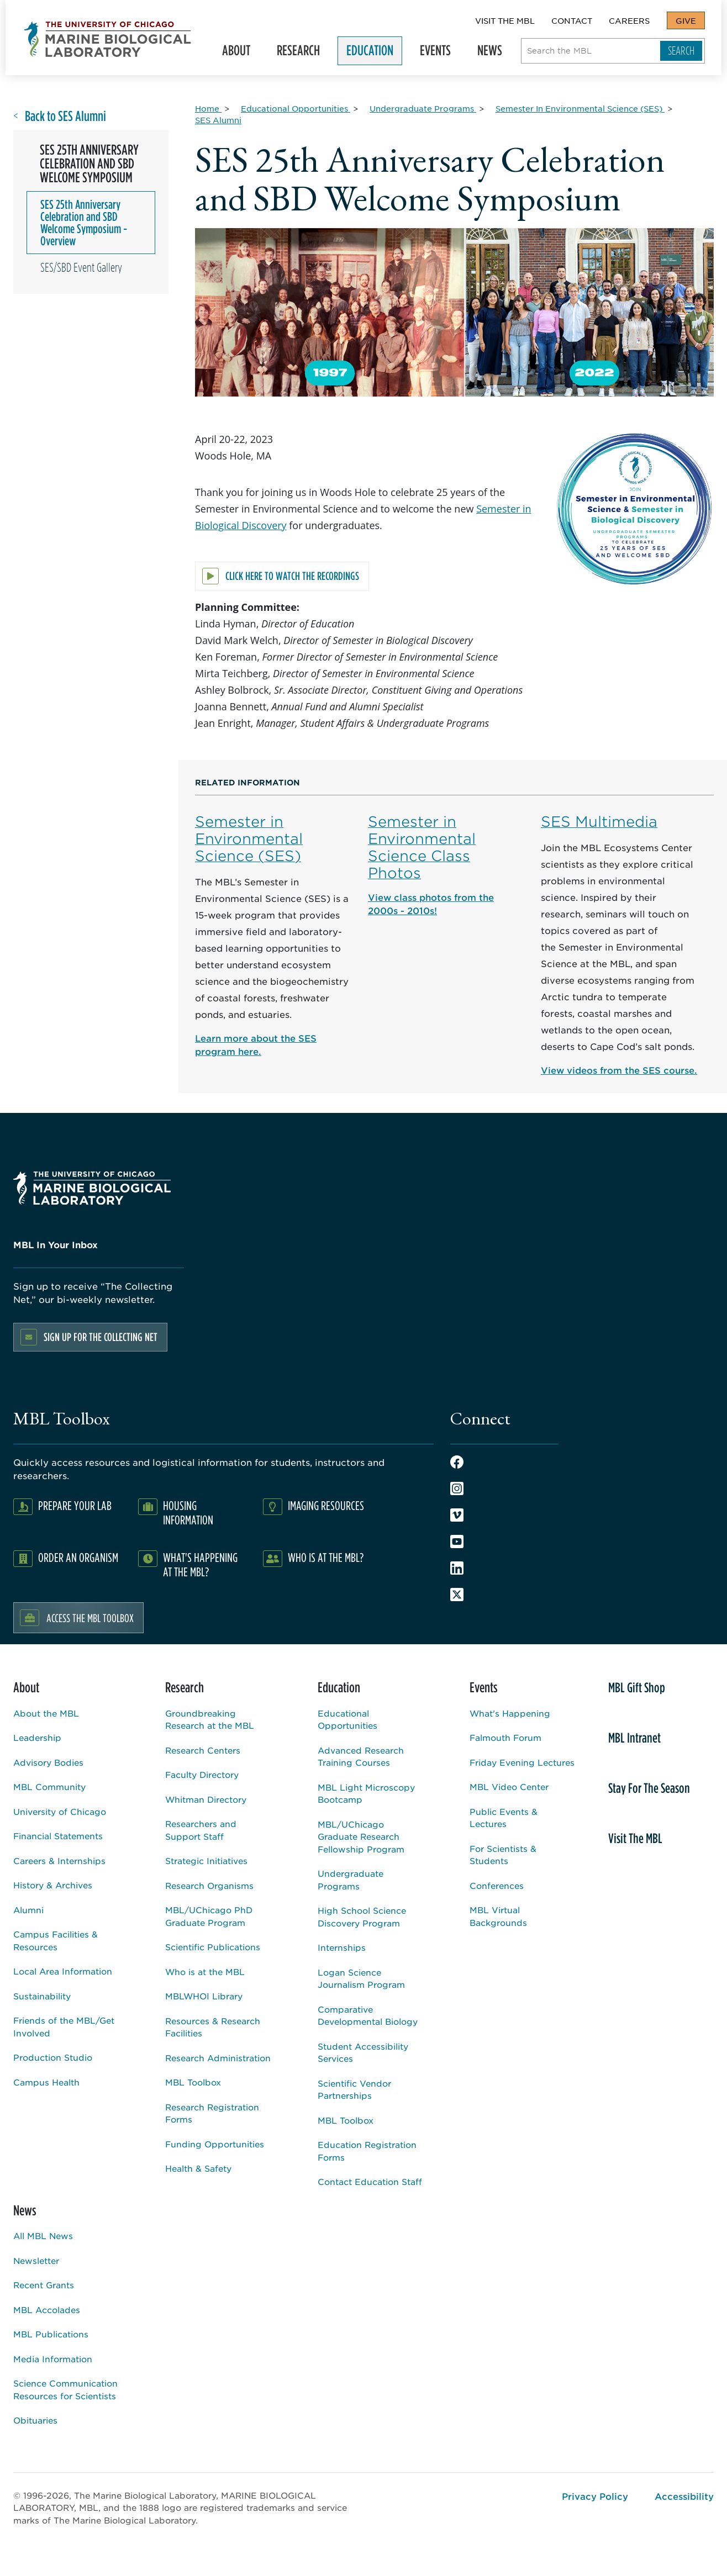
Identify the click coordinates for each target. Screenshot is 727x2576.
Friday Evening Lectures (522, 1762)
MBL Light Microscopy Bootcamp (366, 1793)
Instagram (456, 1488)
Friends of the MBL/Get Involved (63, 2026)
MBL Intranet (634, 1737)
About (241, 52)
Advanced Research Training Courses (361, 1756)
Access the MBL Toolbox (90, 1617)
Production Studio (52, 2057)
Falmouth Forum (505, 1737)
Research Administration (218, 2057)
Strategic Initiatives (206, 1860)
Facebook (456, 1462)
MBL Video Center (509, 1786)
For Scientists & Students (503, 1854)
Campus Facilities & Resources (55, 1940)
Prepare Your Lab (75, 1505)
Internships (342, 1947)
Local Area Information (62, 1971)
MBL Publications (50, 2334)
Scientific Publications (212, 1946)
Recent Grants (43, 2284)
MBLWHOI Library (204, 1996)
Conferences (497, 1885)
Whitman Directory (205, 1799)
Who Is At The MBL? (326, 1557)
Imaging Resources (326, 1505)
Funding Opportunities (214, 2144)
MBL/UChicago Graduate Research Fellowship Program (361, 1836)
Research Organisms (209, 1885)
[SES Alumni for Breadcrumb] (218, 120)
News (495, 52)
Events (440, 52)
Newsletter (36, 2260)
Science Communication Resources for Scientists (65, 2389)
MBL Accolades (46, 2309)
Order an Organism (78, 1557)
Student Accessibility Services (363, 2052)
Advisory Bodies (48, 1762)
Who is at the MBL (205, 1971)
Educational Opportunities (347, 1719)
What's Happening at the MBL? (200, 1564)
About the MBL (46, 1713)
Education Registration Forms (367, 2150)
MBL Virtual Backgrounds (498, 1916)
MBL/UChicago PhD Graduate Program (208, 1916)
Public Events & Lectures (504, 1817)
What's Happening (510, 1713)
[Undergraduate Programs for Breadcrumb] (423, 108)
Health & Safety (198, 2168)
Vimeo (456, 1515)
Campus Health (46, 2082)
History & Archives (52, 1885)
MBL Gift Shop (636, 1687)
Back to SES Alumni (65, 116)
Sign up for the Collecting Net (100, 1337)
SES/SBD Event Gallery (81, 267)
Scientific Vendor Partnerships (354, 2089)
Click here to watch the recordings (292, 576)
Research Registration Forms (212, 2113)
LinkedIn (456, 1568)
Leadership (37, 1737)
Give (686, 20)
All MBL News (43, 2235)
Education (375, 52)
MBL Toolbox (193, 2082)
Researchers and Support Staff (200, 1829)
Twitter (456, 1594)
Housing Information (188, 1512)
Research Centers (202, 1750)
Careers (629, 20)
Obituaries (35, 2420)
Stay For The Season (649, 1788)
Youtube (456, 1541)
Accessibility (684, 2495)
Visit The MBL (505, 20)
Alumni (28, 1909)
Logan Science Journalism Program (361, 1978)
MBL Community (49, 1786)
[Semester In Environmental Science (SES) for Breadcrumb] (580, 108)
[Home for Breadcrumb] (208, 108)
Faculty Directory (202, 1774)
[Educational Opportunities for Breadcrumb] (295, 108)
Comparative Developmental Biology (368, 2015)
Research (303, 52)
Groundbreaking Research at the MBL (209, 1719)
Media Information (52, 2358)
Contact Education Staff (370, 2181)
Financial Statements (58, 1835)
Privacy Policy (595, 2495)
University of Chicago (59, 1811)
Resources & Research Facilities (212, 2027)
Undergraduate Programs (350, 1879)
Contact (571, 20)
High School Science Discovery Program (362, 1916)
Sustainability (42, 1996)
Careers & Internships (59, 1860)
